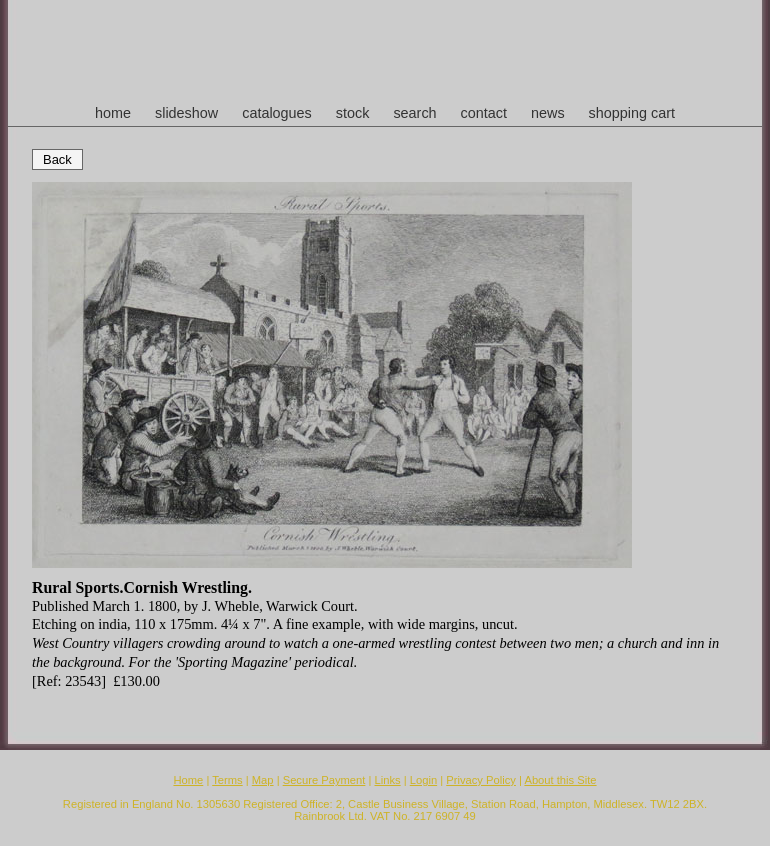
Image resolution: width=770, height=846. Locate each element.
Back (57, 159)
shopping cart (632, 113)
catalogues (277, 113)
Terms (227, 780)
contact (484, 113)
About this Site (560, 780)
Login (423, 780)
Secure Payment (324, 780)
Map (263, 780)
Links (388, 780)
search (414, 113)
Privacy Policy (481, 780)
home (113, 113)
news (548, 113)
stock (353, 113)
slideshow (186, 113)
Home (188, 780)
